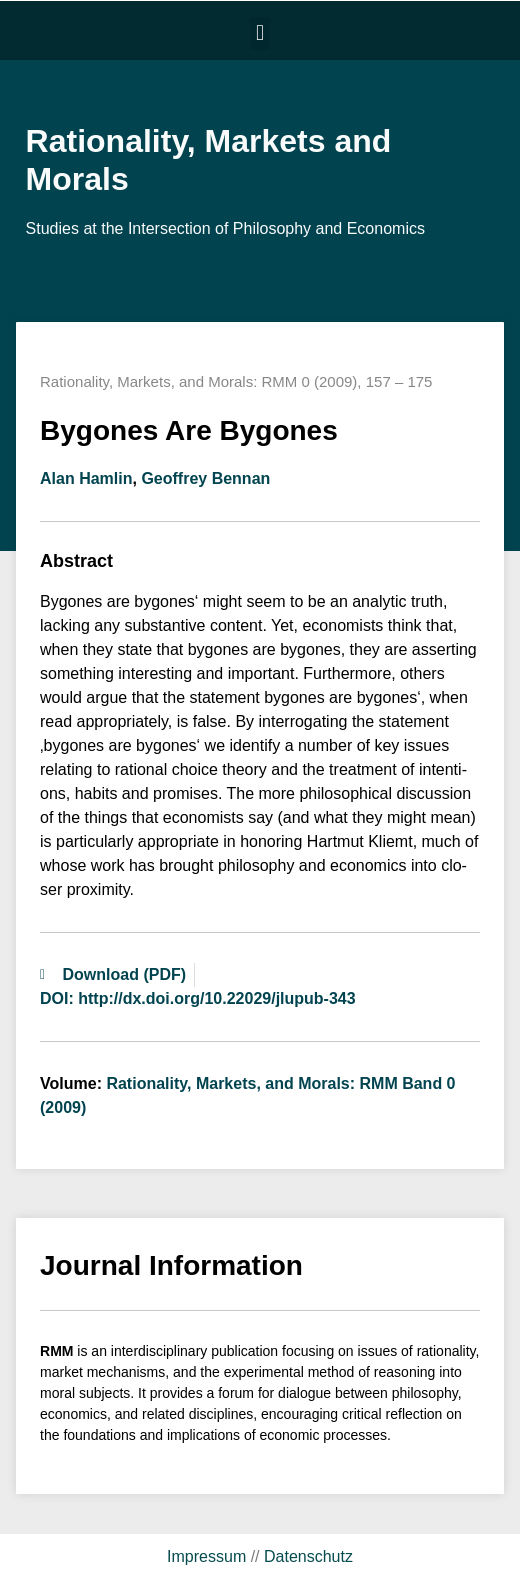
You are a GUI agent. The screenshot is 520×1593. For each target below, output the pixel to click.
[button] (259, 33)
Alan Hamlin (86, 478)
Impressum (206, 1556)
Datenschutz (308, 1556)
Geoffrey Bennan (205, 478)
